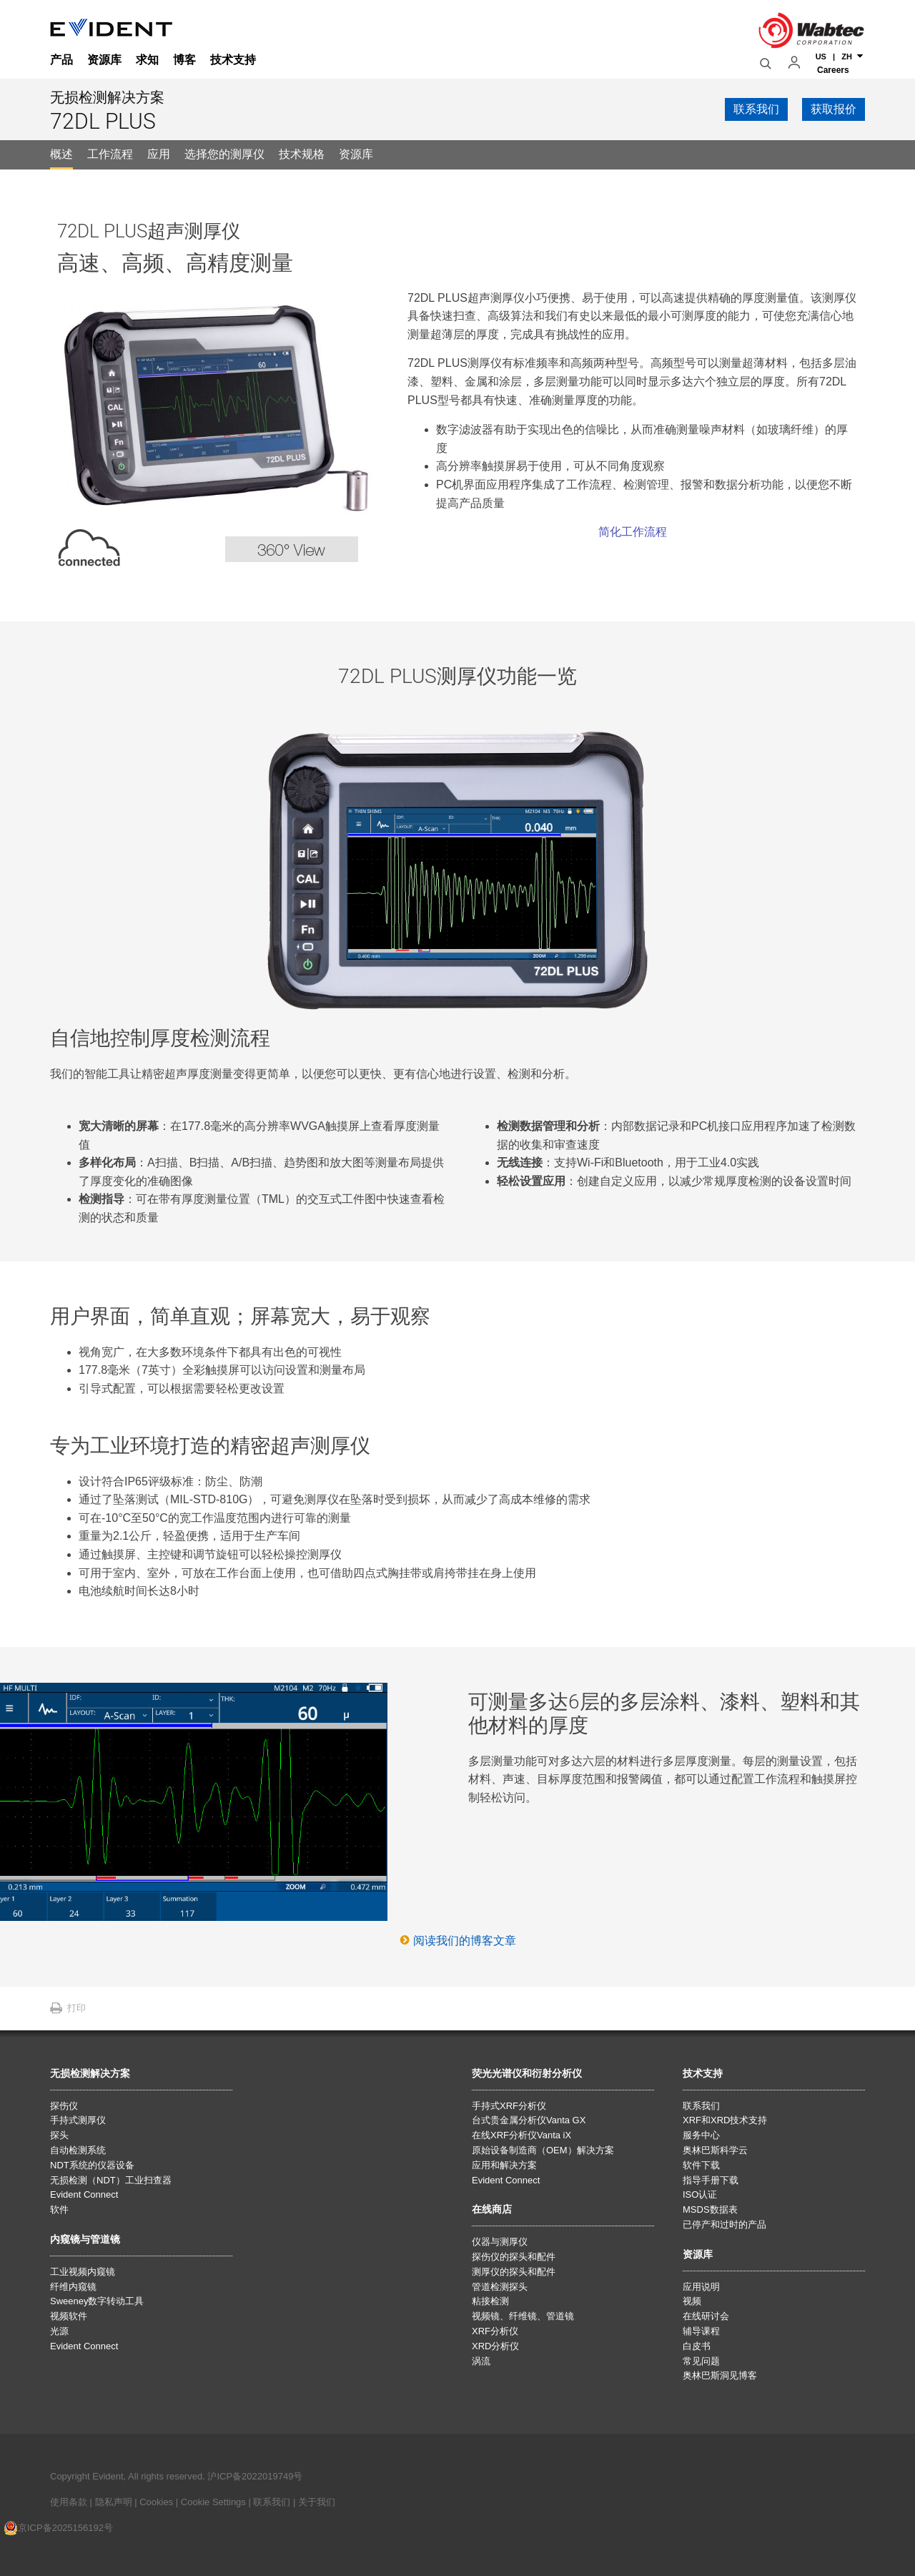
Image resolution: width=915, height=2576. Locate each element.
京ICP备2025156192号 (58, 2528)
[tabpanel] (457, 1078)
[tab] (61, 154)
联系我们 (271, 2502)
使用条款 (68, 2502)
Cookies (157, 2502)
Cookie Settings (213, 2502)
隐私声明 (113, 2502)
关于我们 (316, 2502)
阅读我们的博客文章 (464, 1941)
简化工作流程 (632, 532)
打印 (76, 2007)
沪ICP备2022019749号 (254, 2476)
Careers (833, 67)
